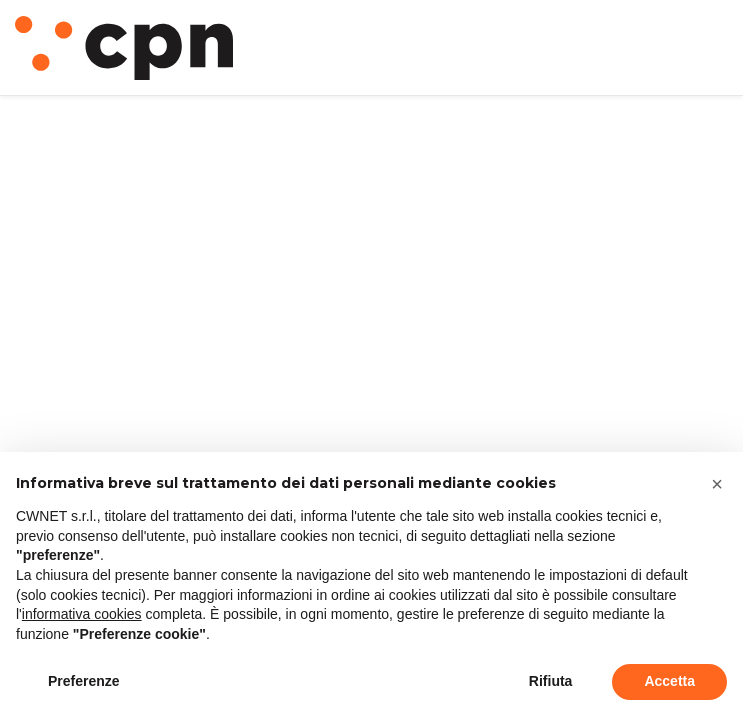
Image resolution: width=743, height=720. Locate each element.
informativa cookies (82, 614)
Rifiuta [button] (551, 681)
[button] (717, 484)
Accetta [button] (669, 681)
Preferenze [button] (84, 681)
